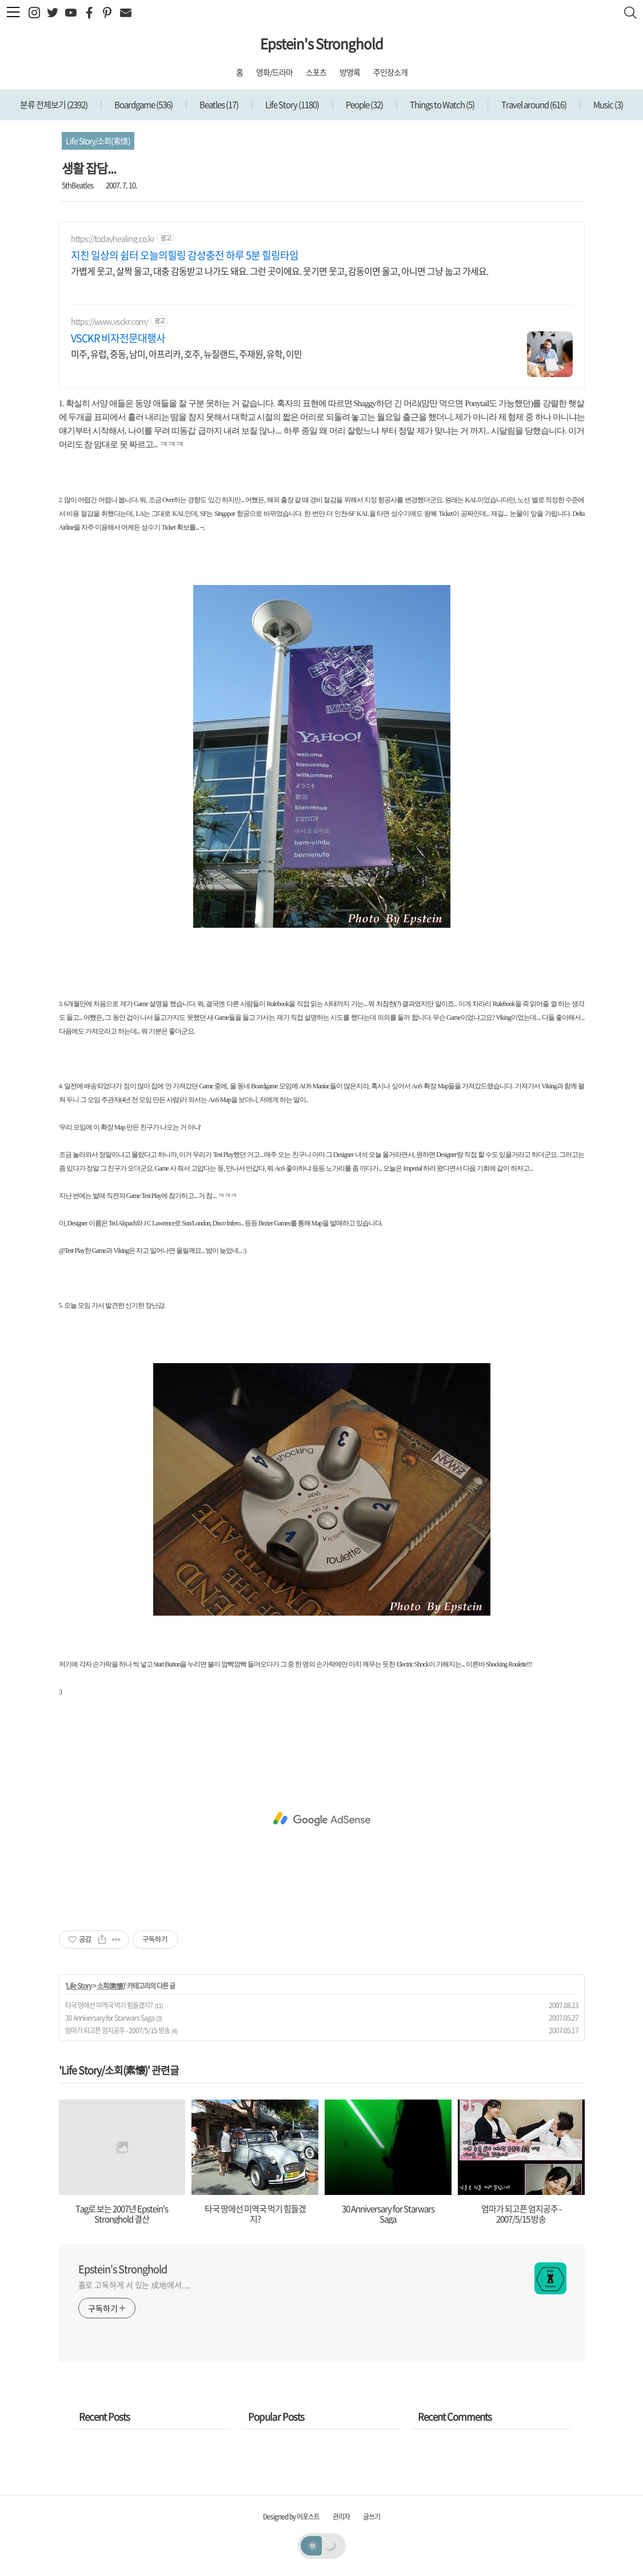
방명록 (350, 72)
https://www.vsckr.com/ (109, 321)
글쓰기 (371, 2516)
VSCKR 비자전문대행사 (118, 338)
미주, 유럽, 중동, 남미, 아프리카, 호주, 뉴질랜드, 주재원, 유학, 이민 (186, 353)
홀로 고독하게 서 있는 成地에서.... (134, 2284)
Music (607, 104)
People (364, 104)
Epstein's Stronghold (321, 43)
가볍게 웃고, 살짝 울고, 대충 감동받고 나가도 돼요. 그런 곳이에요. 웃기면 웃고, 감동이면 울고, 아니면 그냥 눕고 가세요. (279, 270)
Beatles (218, 104)
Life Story (291, 104)
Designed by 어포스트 (291, 2516)
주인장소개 (390, 72)
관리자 (341, 2516)
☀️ (312, 2545)
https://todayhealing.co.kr (112, 238)
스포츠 (316, 72)
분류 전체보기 (53, 104)
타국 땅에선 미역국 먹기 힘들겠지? (109, 2005)
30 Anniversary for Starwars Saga (109, 2018)
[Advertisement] (322, 1819)
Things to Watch (441, 104)
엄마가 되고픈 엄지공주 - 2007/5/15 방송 (117, 2030)
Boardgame (143, 104)
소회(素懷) (111, 1986)
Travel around (533, 104)
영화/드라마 (274, 72)
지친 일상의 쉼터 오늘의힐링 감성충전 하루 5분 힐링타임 (184, 255)
